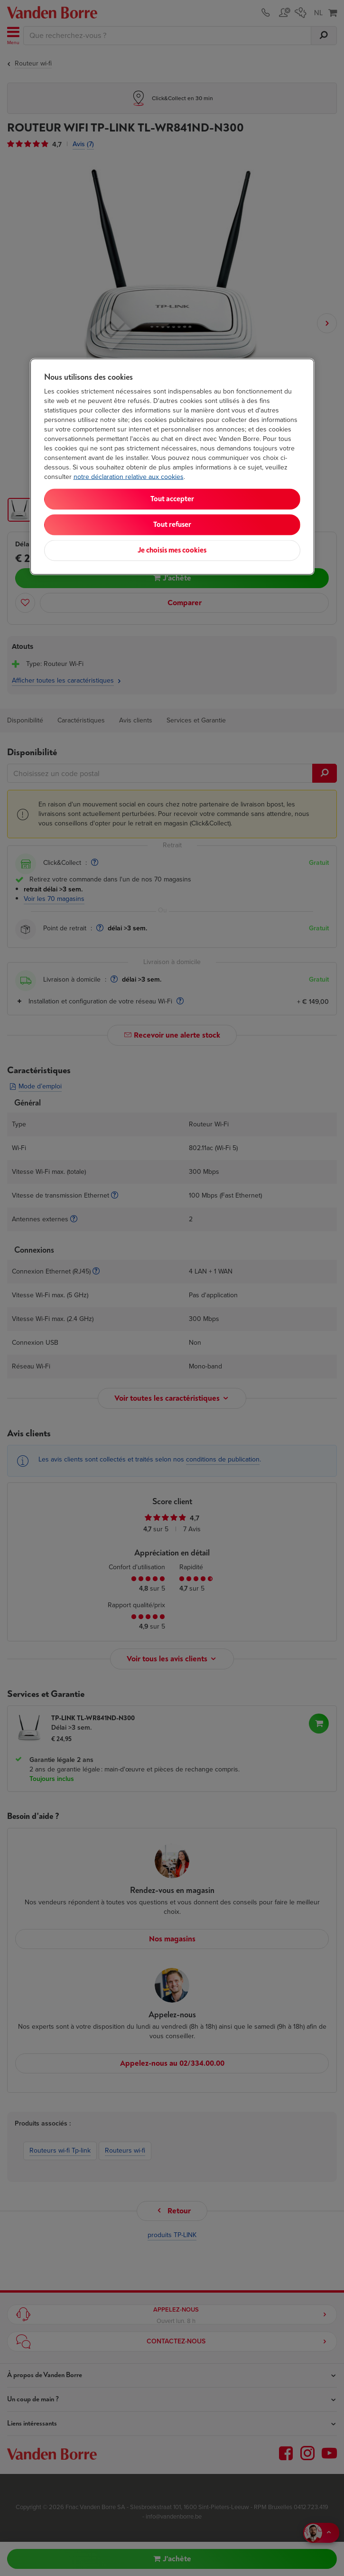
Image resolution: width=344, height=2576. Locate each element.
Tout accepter (172, 499)
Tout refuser (172, 524)
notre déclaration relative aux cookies (129, 477)
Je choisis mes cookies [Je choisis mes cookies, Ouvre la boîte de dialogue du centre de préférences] (172, 550)
